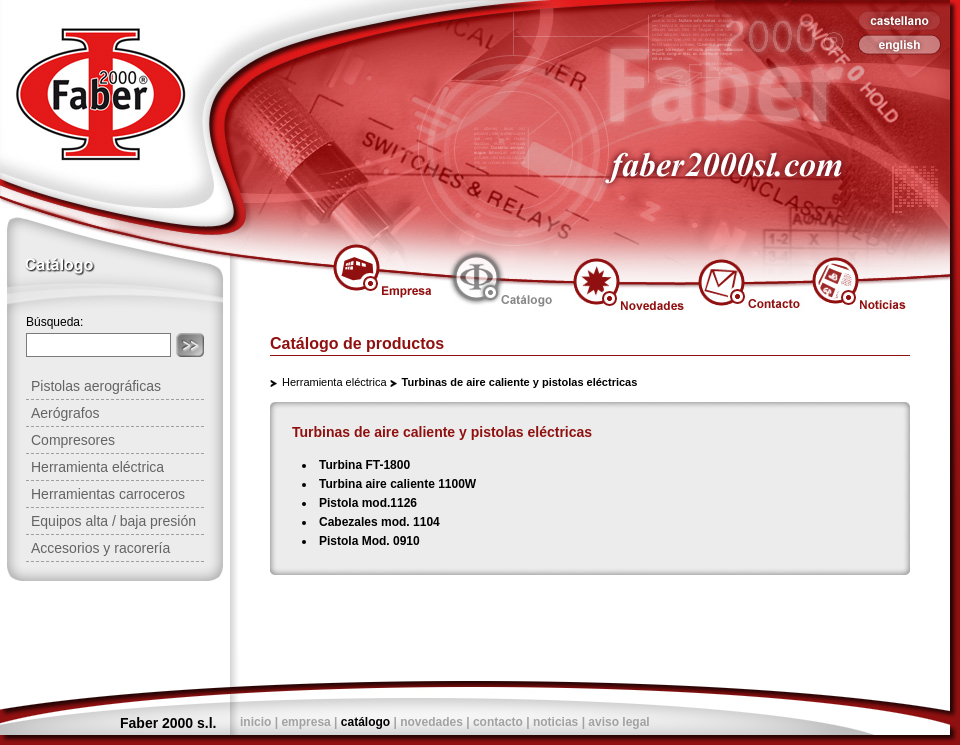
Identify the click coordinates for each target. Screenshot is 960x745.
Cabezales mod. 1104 (379, 522)
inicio (255, 722)
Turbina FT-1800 (364, 465)
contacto (498, 722)
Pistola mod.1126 (368, 503)
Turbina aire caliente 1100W (397, 484)
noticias (555, 722)
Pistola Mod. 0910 (369, 541)
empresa (305, 722)
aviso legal (618, 722)
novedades (431, 722)
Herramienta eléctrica (334, 382)
